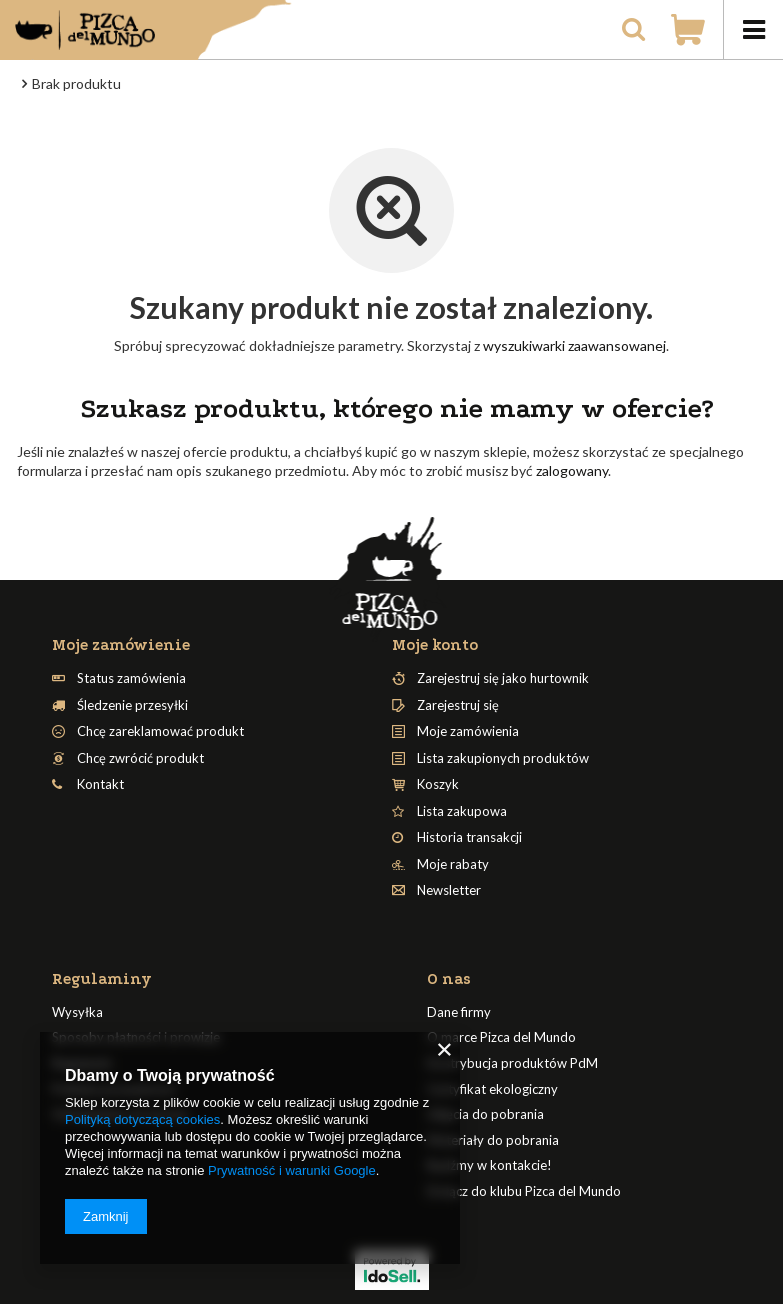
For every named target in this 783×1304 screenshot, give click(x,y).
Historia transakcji (469, 837)
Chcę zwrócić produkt (140, 758)
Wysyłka (77, 1012)
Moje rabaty (453, 864)
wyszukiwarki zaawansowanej (574, 345)
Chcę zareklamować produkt (160, 731)
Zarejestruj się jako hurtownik (503, 678)
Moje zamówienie (121, 645)
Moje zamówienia (468, 731)
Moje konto (435, 645)
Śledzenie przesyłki (132, 705)
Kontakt (100, 784)
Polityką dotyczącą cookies (142, 1119)
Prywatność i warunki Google (292, 1170)
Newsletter (449, 890)
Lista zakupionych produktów (503, 758)
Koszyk (438, 784)
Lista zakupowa (462, 811)
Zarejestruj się (458, 705)
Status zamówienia (131, 678)
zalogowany (572, 470)
